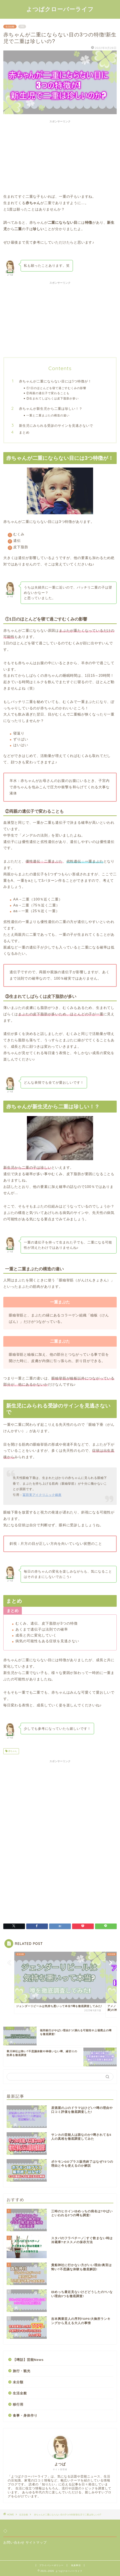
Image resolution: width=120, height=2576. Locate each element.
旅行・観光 (21, 2371)
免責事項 (76, 2565)
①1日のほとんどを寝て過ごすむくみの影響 (56, 388)
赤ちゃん (12, 1751)
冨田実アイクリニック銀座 (42, 1495)
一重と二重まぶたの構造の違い (47, 415)
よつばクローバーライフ (60, 9)
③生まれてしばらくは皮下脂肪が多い (52, 398)
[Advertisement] (60, 156)
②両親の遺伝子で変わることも (47, 393)
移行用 (18, 2404)
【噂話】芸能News (28, 2360)
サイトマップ (36, 2542)
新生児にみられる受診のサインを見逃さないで (56, 425)
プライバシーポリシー (51, 2565)
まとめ (24, 432)
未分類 (18, 2382)
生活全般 (10, 26)
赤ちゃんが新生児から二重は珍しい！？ (50, 408)
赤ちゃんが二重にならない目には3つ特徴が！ (55, 381)
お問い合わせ (13, 2542)
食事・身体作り (25, 2415)
